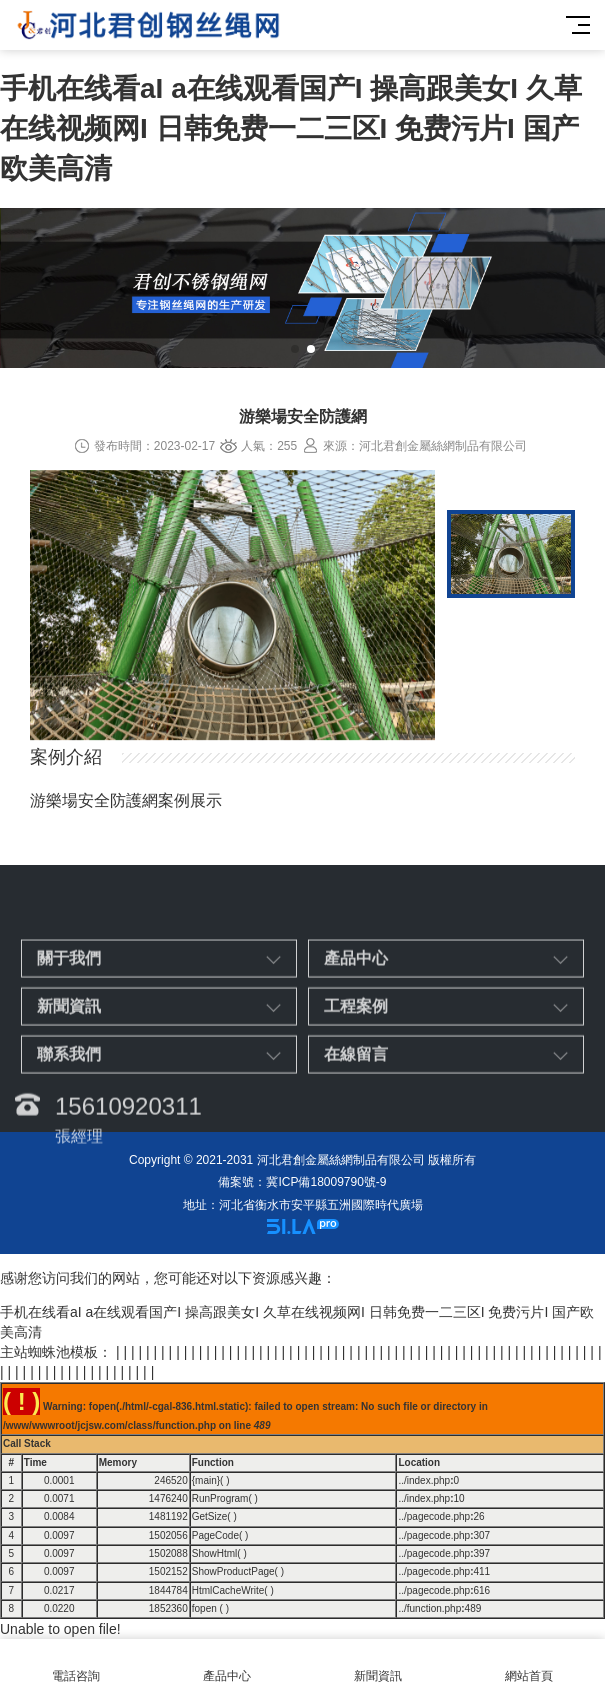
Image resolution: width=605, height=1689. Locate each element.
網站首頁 (529, 1664)
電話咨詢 (75, 1664)
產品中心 (226, 1664)
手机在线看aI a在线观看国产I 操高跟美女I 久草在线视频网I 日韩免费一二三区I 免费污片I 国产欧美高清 (291, 128)
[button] (295, 349)
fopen (204, 1608)
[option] (232, 607)
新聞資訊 (378, 1664)
